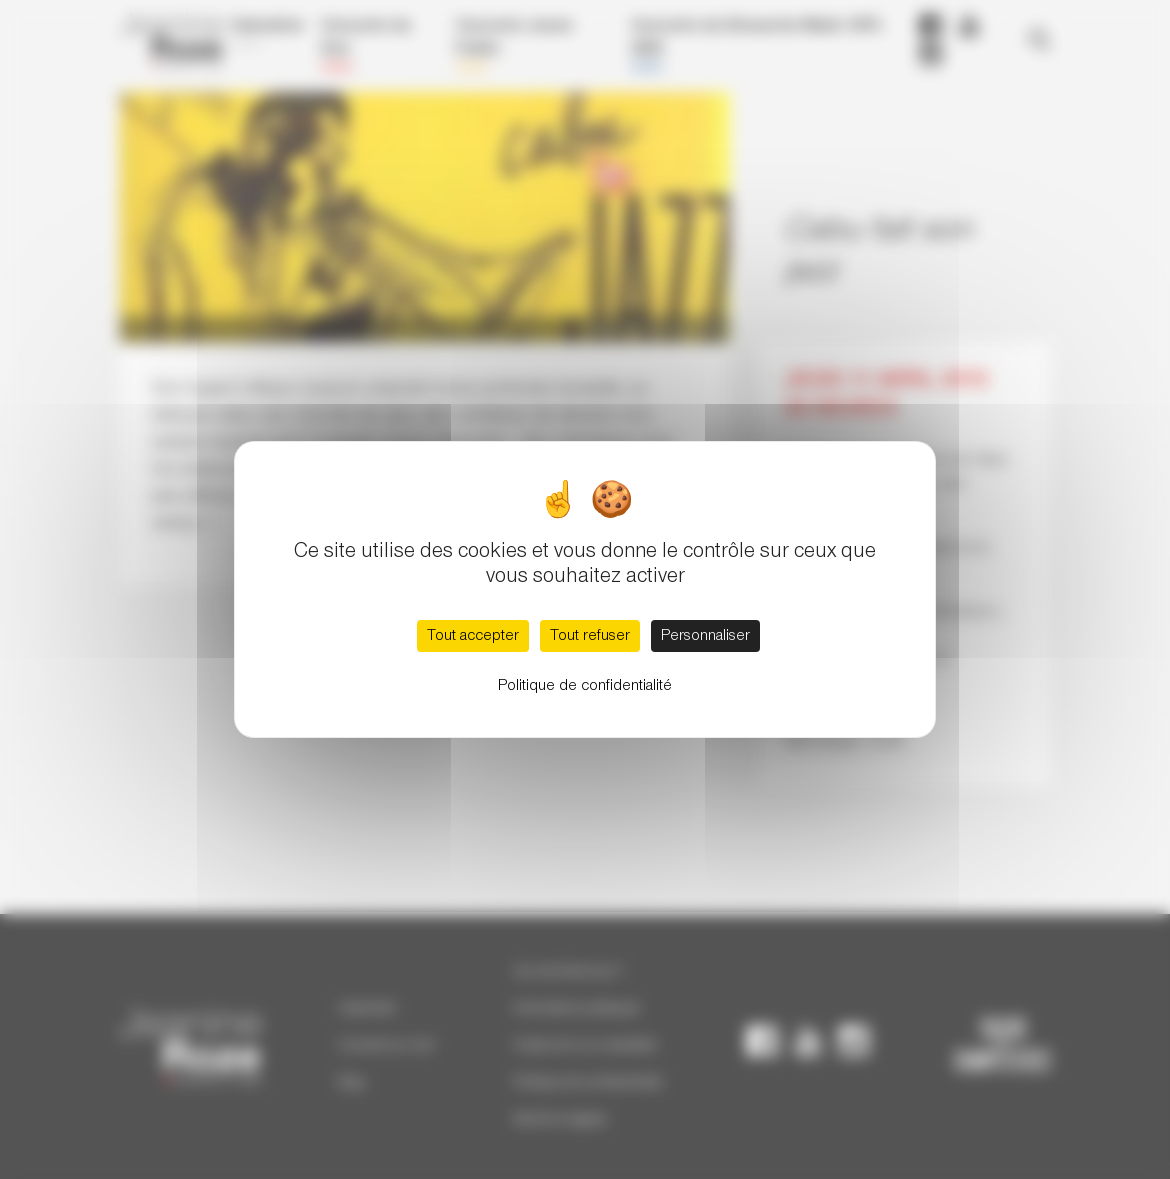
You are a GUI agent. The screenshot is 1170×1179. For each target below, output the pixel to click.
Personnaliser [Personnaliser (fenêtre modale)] (705, 636)
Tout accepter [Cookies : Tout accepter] (473, 636)
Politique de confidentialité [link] (585, 686)
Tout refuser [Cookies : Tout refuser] (590, 636)
